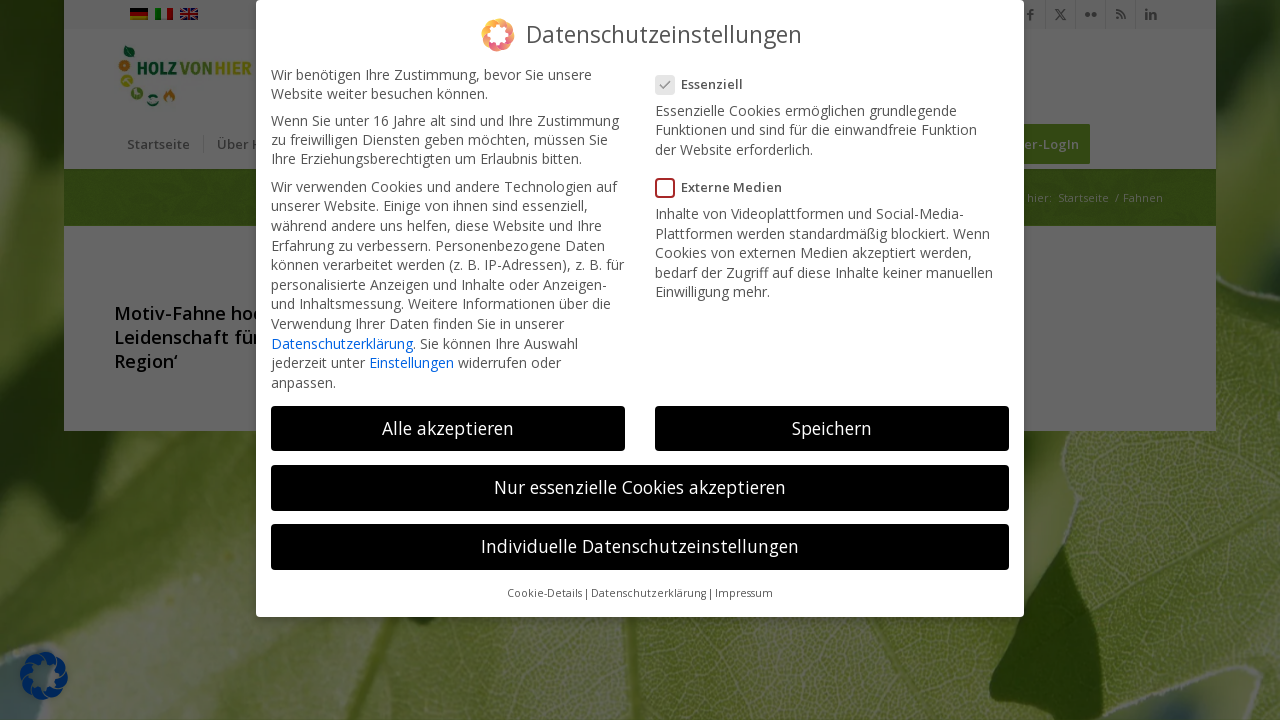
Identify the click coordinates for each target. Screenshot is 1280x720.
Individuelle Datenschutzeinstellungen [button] (640, 546)
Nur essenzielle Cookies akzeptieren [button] (640, 487)
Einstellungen (411, 362)
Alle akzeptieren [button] (448, 428)
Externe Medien (725, 187)
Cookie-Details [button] (544, 593)
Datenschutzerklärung (342, 343)
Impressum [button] (744, 593)
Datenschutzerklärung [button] (648, 593)
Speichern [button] (832, 428)
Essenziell (705, 84)
